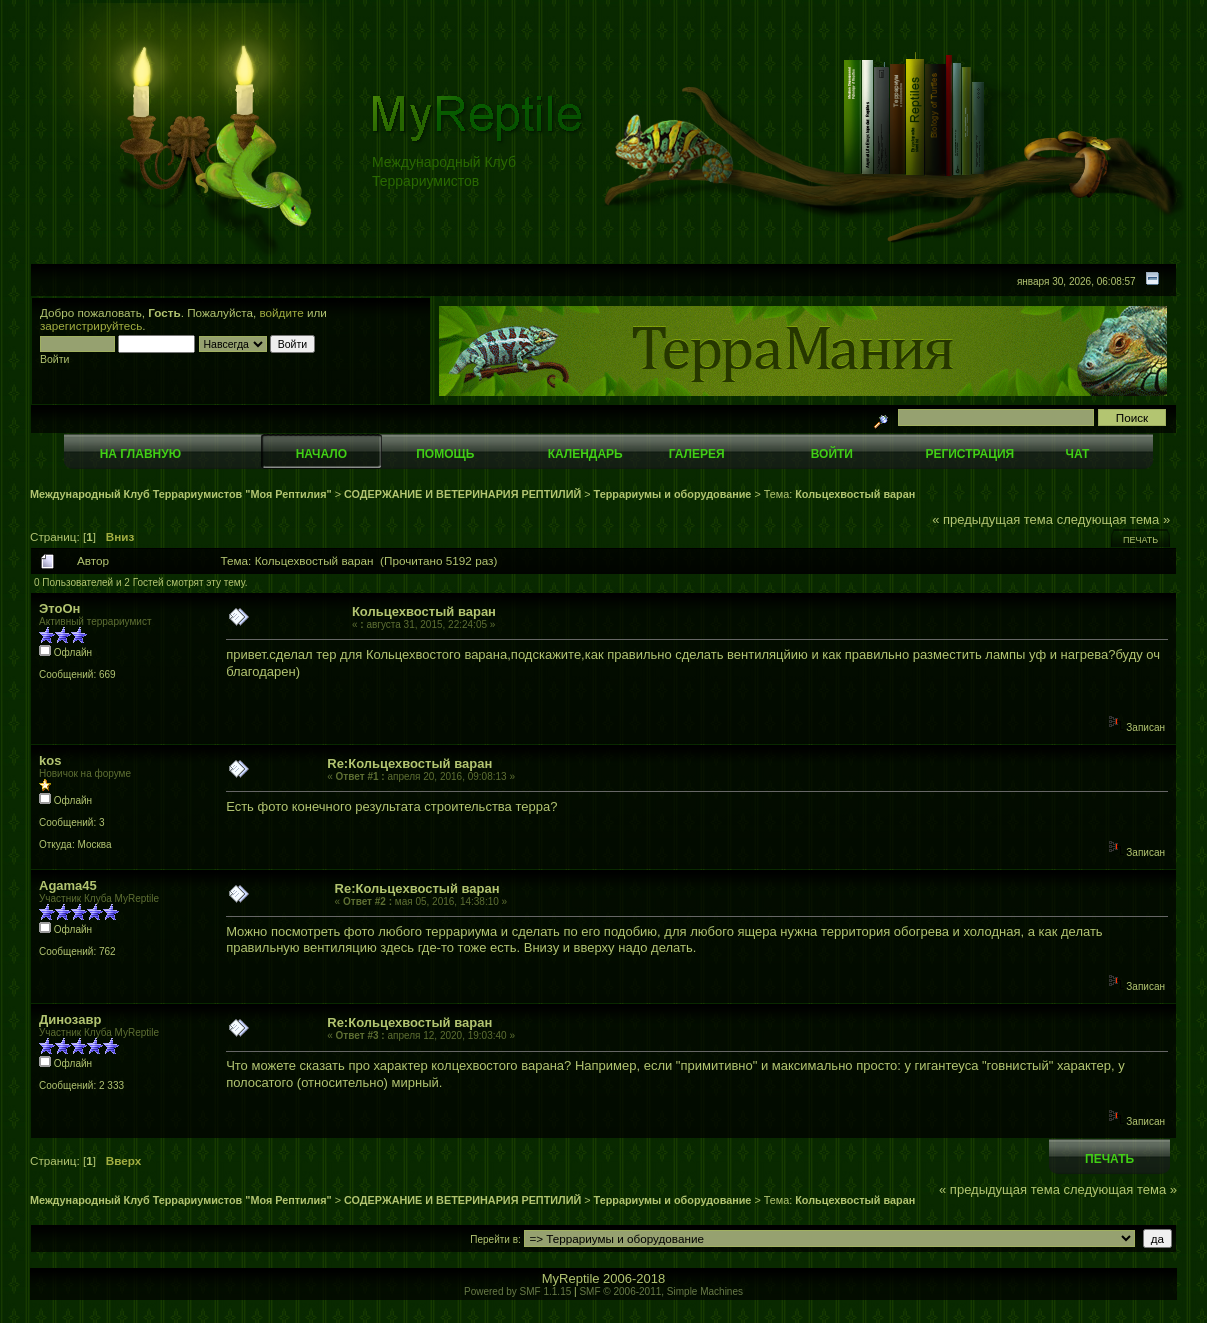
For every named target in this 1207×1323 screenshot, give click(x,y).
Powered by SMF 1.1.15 (517, 1291)
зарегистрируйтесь (91, 325)
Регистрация (969, 454)
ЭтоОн (59, 608)
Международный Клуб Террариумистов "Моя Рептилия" (181, 494)
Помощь (445, 454)
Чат (1077, 454)
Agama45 (68, 885)
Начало (321, 454)
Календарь (585, 454)
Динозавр (70, 1019)
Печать (1140, 540)
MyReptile (571, 1278)
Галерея (697, 454)
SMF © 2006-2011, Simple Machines (661, 1291)
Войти (832, 454)
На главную (140, 454)
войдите (282, 312)
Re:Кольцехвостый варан (409, 763)
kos (50, 760)
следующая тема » (1114, 519)
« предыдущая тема (992, 519)
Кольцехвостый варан (855, 494)
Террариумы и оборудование (673, 494)
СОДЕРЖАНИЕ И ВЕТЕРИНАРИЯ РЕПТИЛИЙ (464, 494)
